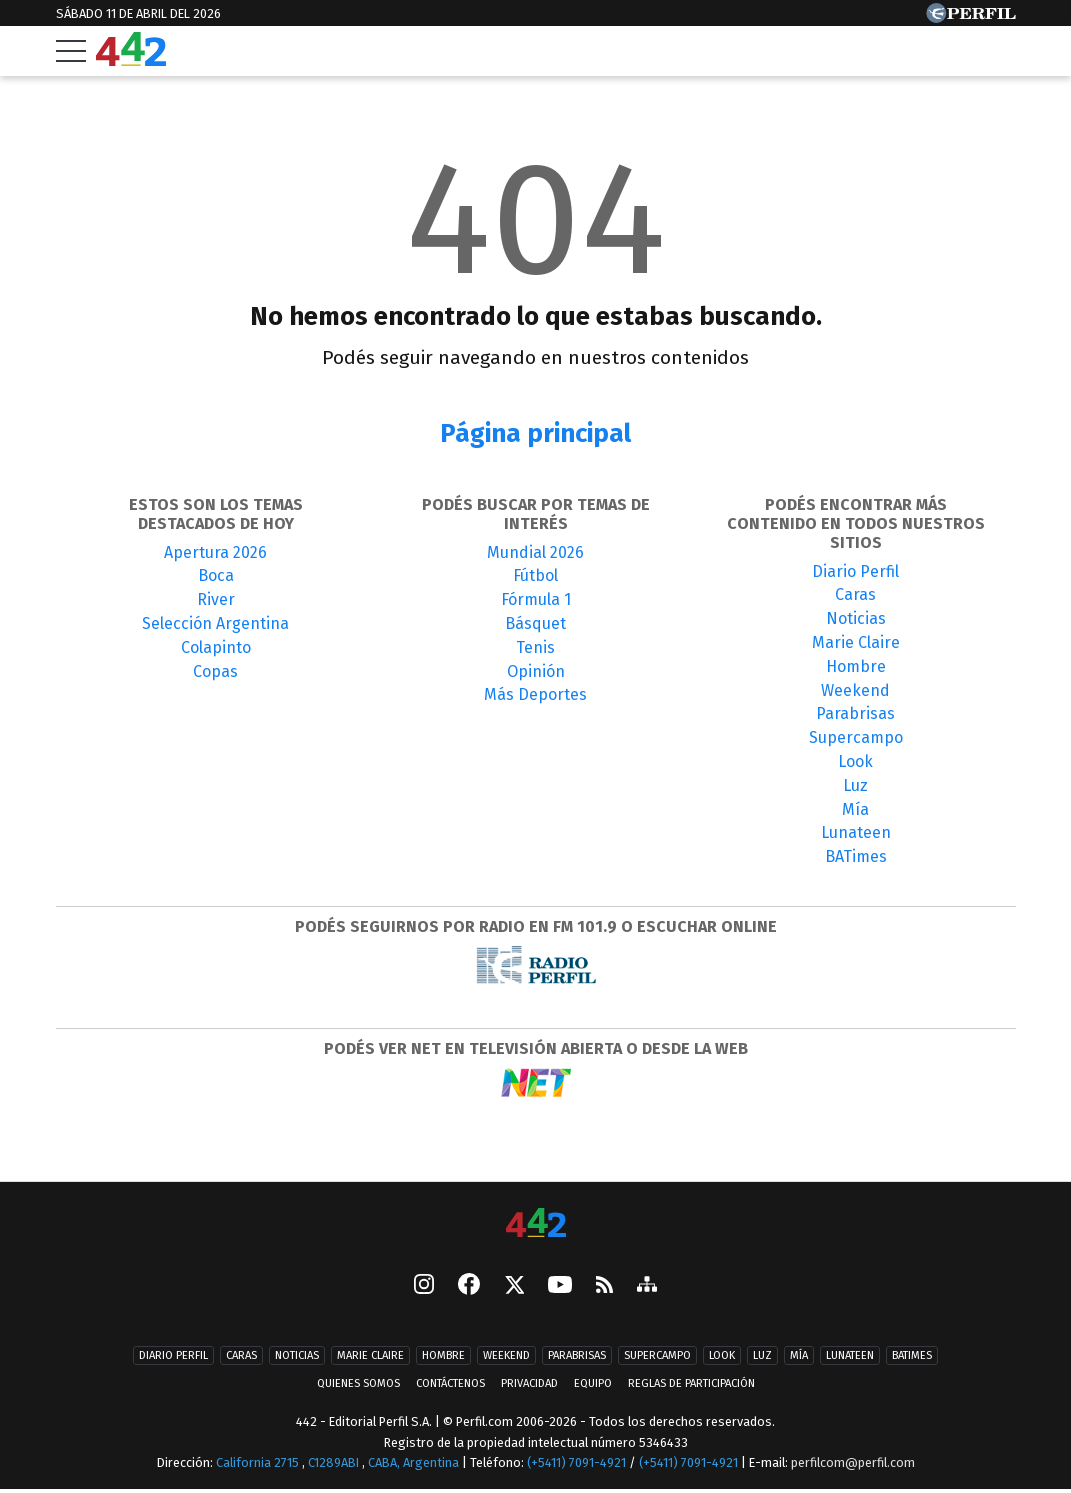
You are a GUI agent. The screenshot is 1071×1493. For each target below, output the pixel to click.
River (216, 599)
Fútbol (535, 575)
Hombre (856, 666)
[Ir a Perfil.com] (971, 17)
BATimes (856, 856)
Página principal (535, 433)
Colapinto (216, 647)
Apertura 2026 (215, 552)
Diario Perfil (855, 571)
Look (855, 761)
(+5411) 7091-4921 (576, 1464)
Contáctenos (448, 1384)
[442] (536, 1224)
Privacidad (529, 1384)
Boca (216, 575)
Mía (855, 809)
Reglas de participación (695, 1384)
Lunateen (856, 832)
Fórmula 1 (536, 599)
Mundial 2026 (535, 552)
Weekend (855, 690)
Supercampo (856, 737)
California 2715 (259, 1464)
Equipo (595, 1384)
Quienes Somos (354, 1384)
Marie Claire (856, 642)
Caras (855, 594)
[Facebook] (469, 1286)
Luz (855, 785)
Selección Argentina (215, 623)
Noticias (856, 618)
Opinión (536, 671)
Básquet (535, 623)
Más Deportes (535, 694)
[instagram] (424, 1286)
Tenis (535, 647)
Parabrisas (855, 713)
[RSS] (604, 1286)
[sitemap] (647, 1286)
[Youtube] (560, 1286)
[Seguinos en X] (514, 1286)
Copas (215, 671)
